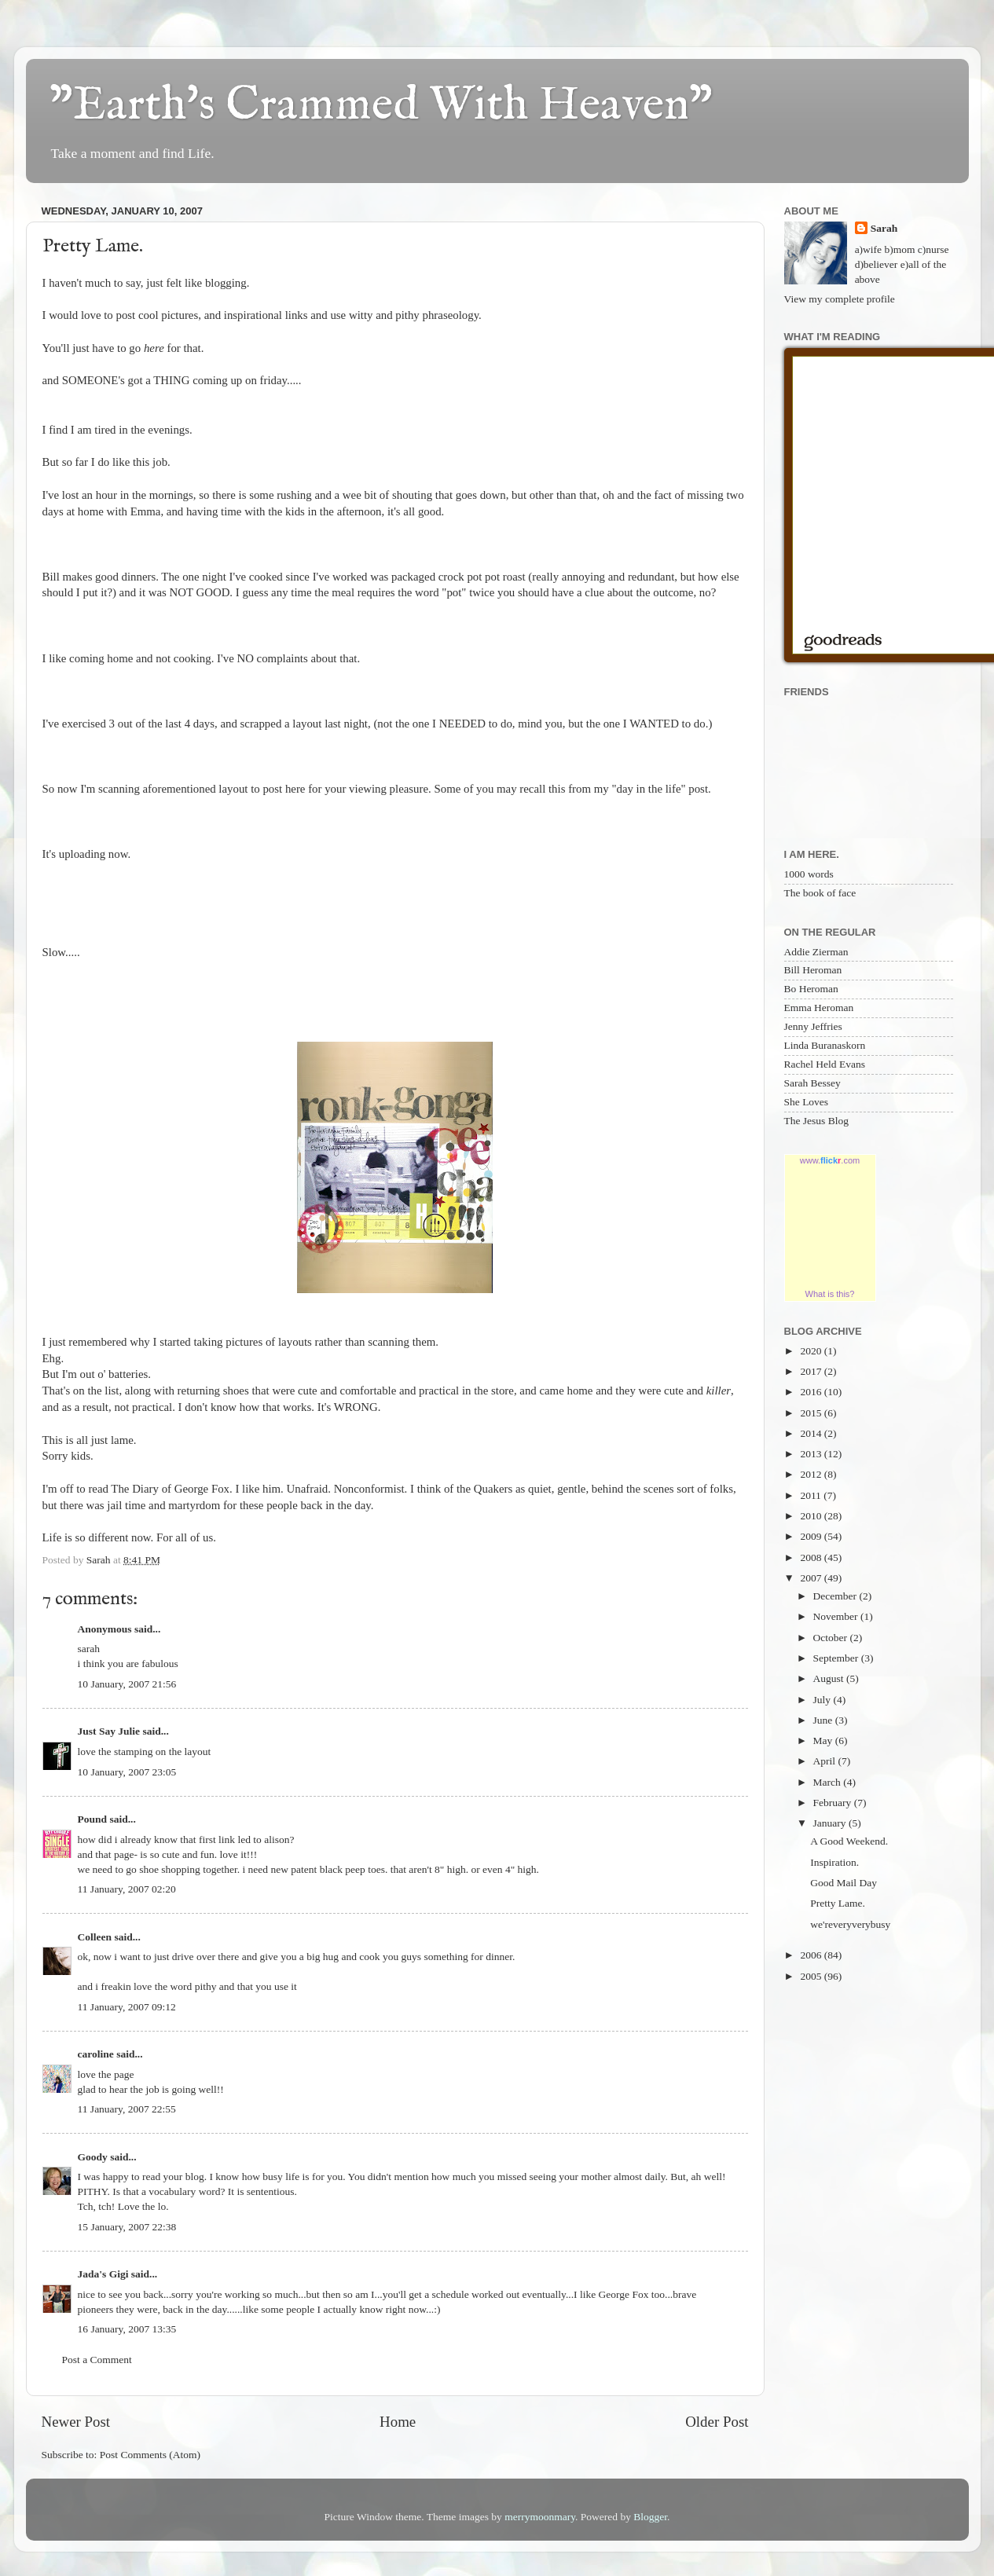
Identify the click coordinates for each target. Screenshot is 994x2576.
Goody (93, 2157)
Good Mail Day (843, 1883)
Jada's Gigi (103, 2274)
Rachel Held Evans (824, 1064)
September (837, 1658)
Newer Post (76, 2421)
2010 (811, 1516)
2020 (811, 1351)
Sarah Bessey (812, 1083)
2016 (811, 1392)
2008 (811, 1557)
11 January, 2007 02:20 (127, 1889)
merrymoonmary (539, 2517)
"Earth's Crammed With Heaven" (381, 106)
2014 (811, 1433)
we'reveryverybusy (850, 1924)
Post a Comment (97, 2359)
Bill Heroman (813, 970)
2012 (811, 1474)
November (836, 1616)
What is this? (830, 1294)
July (823, 1700)
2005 (811, 1976)
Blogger (650, 2517)
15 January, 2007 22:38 (127, 2227)
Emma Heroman (819, 1007)
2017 (811, 1371)
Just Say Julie (109, 1731)
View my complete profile (839, 299)
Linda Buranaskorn (825, 1045)
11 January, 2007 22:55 (127, 2109)
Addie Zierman (816, 952)
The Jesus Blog (816, 1121)
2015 (811, 1413)
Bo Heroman (811, 989)
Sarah (884, 228)
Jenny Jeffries (813, 1026)
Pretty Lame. (837, 1903)
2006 (811, 1955)
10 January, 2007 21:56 (127, 1684)
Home (398, 2421)
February (833, 1802)
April (825, 1761)
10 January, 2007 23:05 (127, 1772)
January (831, 1823)
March (828, 1782)
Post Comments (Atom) (150, 2455)
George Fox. (203, 1488)
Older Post (716, 2421)
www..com (830, 1160)
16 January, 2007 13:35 (127, 2329)
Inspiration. (834, 1862)
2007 (811, 1578)
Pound (93, 1819)
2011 (811, 1495)
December (836, 1596)
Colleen (95, 1937)
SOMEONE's (93, 380)
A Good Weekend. (849, 1841)
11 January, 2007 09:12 (127, 2007)
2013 (811, 1454)
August (829, 1678)
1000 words (809, 874)
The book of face (820, 893)
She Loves (806, 1102)
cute (307, 1390)
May (824, 1740)
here (154, 348)
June (824, 1720)
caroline (96, 2054)
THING (171, 380)
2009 (811, 1536)
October (831, 1637)
